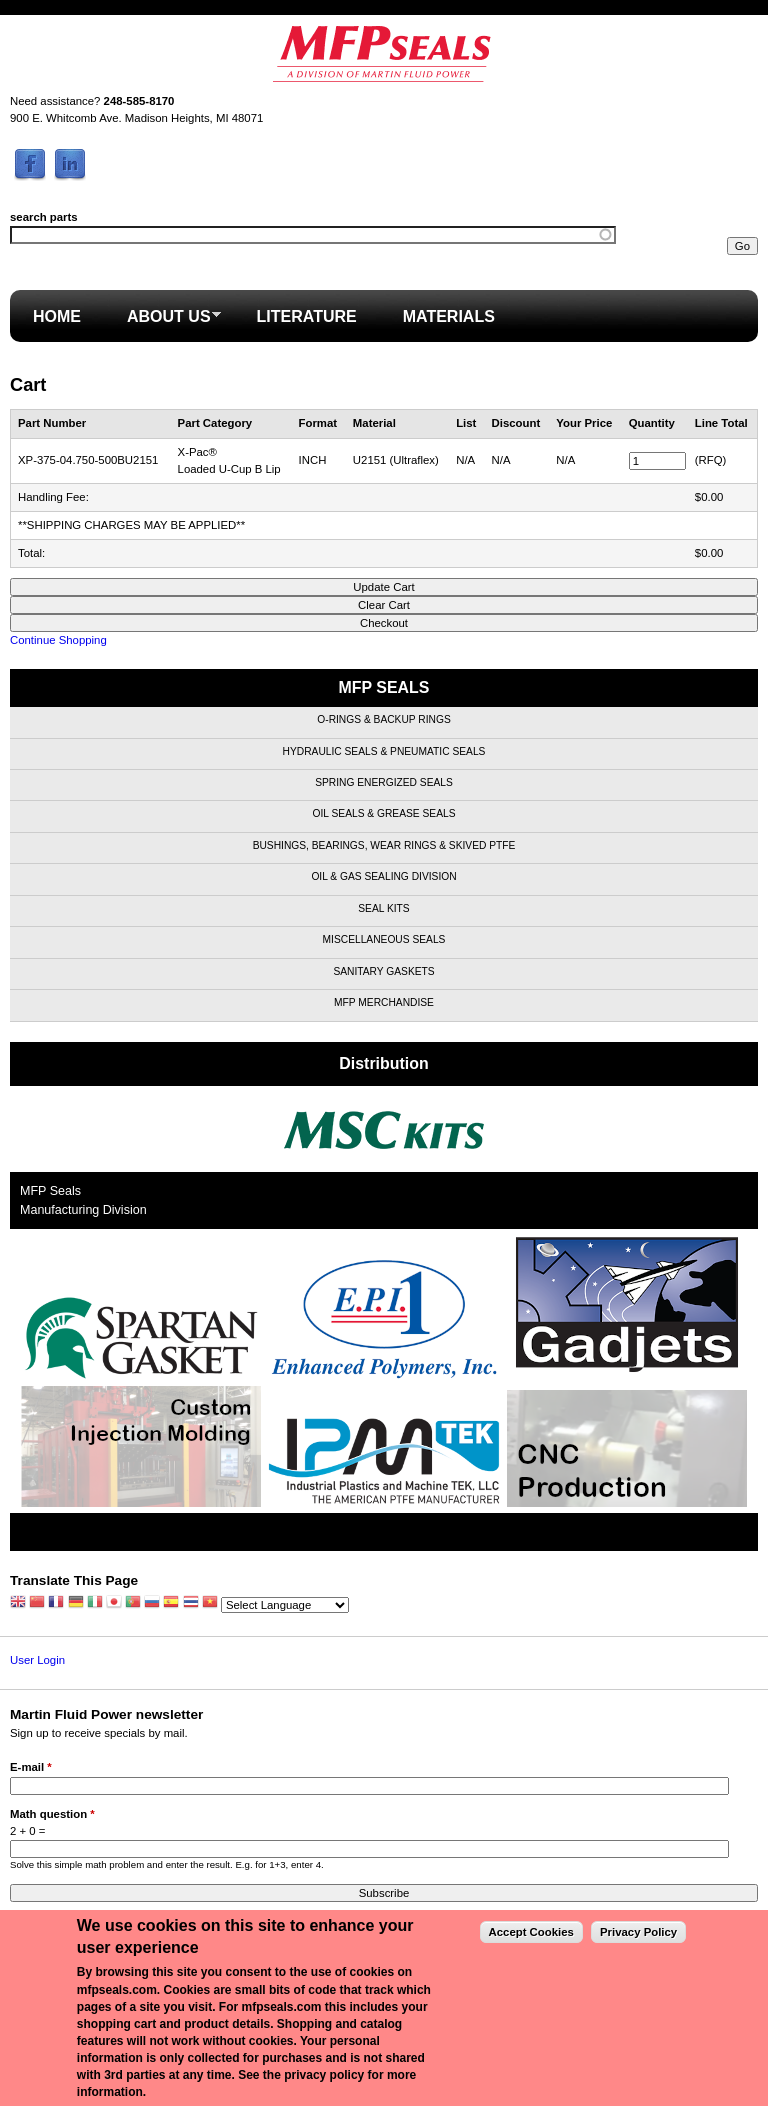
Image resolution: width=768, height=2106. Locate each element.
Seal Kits (383, 908)
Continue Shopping (58, 640)
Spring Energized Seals (384, 782)
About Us (162, 322)
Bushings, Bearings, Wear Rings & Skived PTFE (384, 845)
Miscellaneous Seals (384, 939)
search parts (44, 217)
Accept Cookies (531, 1932)
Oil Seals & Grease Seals (384, 813)
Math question (52, 1814)
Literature (307, 316)
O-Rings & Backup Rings (383, 719)
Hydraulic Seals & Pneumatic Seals (384, 751)
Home (57, 316)
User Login (37, 1660)
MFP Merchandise (384, 1002)
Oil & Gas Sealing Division (383, 876)
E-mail (31, 1767)
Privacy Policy (638, 1932)
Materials (449, 316)
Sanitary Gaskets (383, 971)
